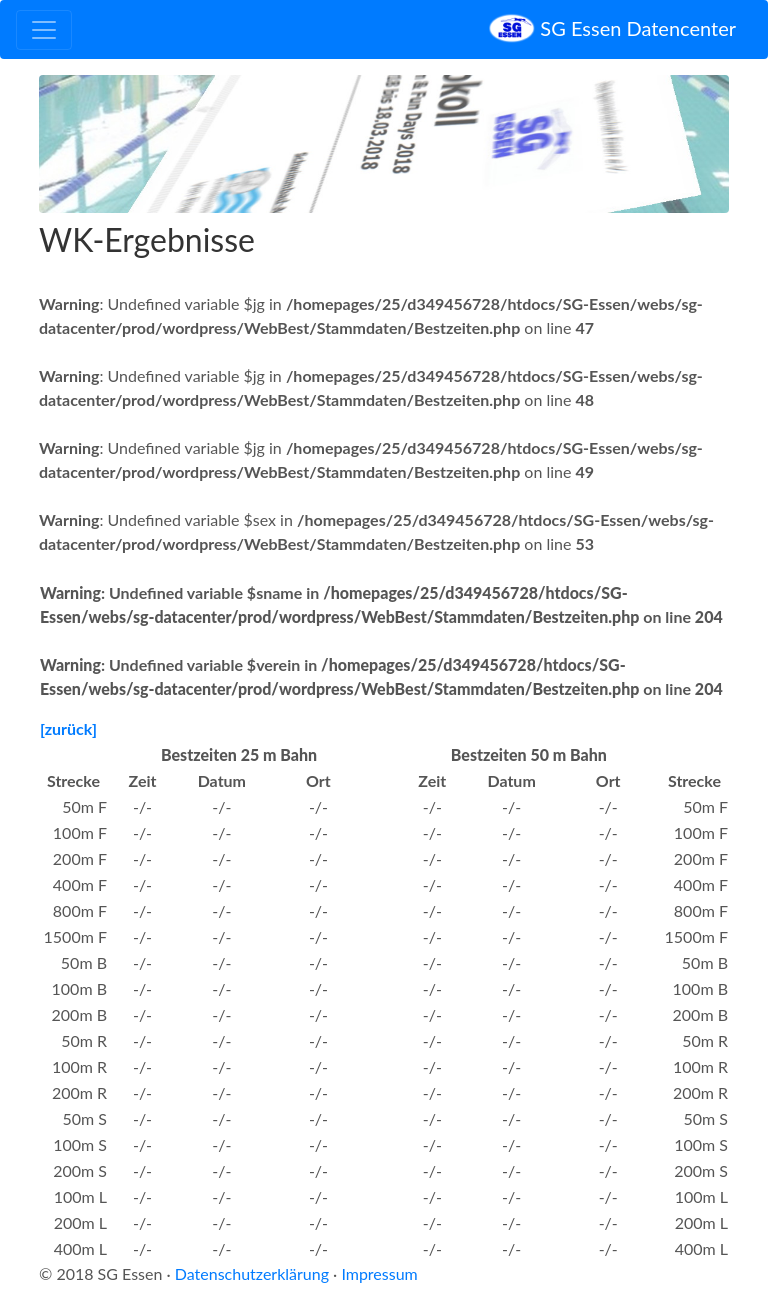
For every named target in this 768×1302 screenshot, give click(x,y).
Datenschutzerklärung (252, 1273)
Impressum (379, 1273)
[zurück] (68, 728)
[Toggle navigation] (44, 30)
